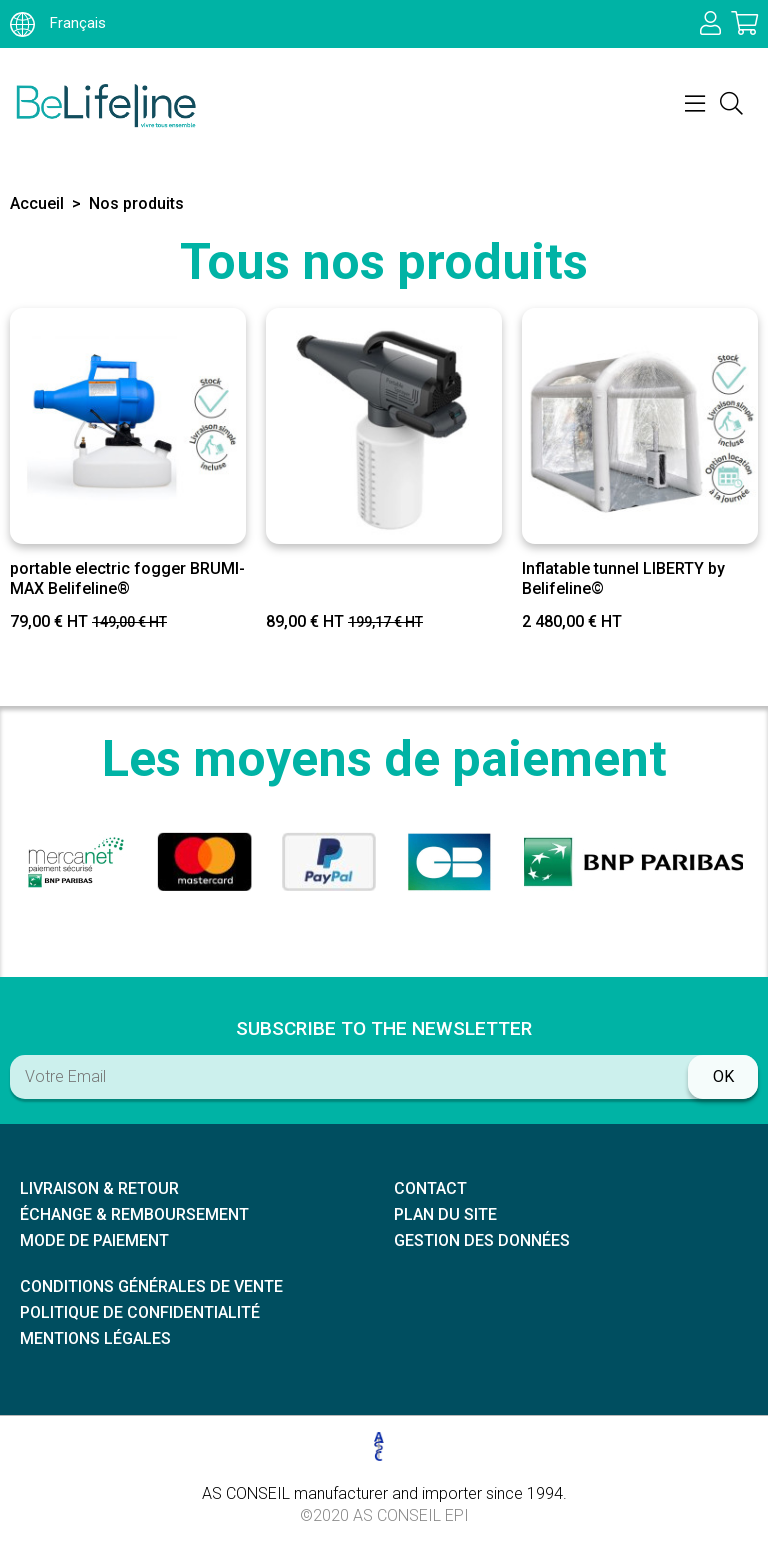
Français (58, 23)
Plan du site (445, 1214)
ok (723, 1076)
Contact (430, 1188)
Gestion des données (482, 1240)
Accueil (37, 203)
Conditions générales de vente (151, 1286)
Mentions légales (95, 1338)
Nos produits (136, 203)
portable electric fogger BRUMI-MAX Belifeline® (127, 578)
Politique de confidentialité (140, 1312)
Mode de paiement (94, 1240)
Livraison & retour (99, 1188)
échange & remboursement (134, 1214)
